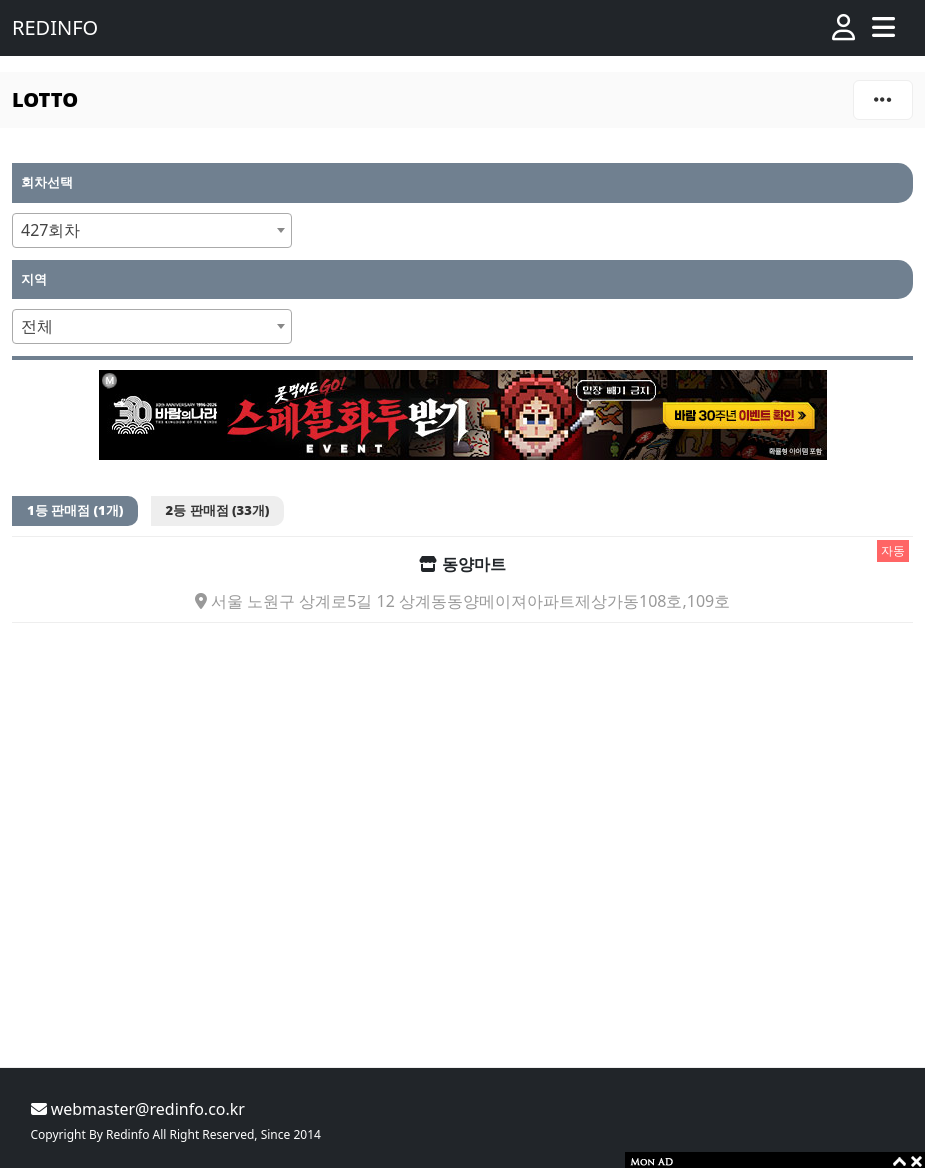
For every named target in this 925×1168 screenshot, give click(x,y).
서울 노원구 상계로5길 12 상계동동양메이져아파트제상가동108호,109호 (462, 601)
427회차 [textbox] (50, 230)
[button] (843, 28)
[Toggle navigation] (883, 28)
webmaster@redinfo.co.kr (138, 1109)
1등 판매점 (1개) (75, 510)
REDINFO (55, 27)
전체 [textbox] (37, 326)
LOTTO (45, 99)
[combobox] (152, 230)
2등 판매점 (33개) (218, 510)
